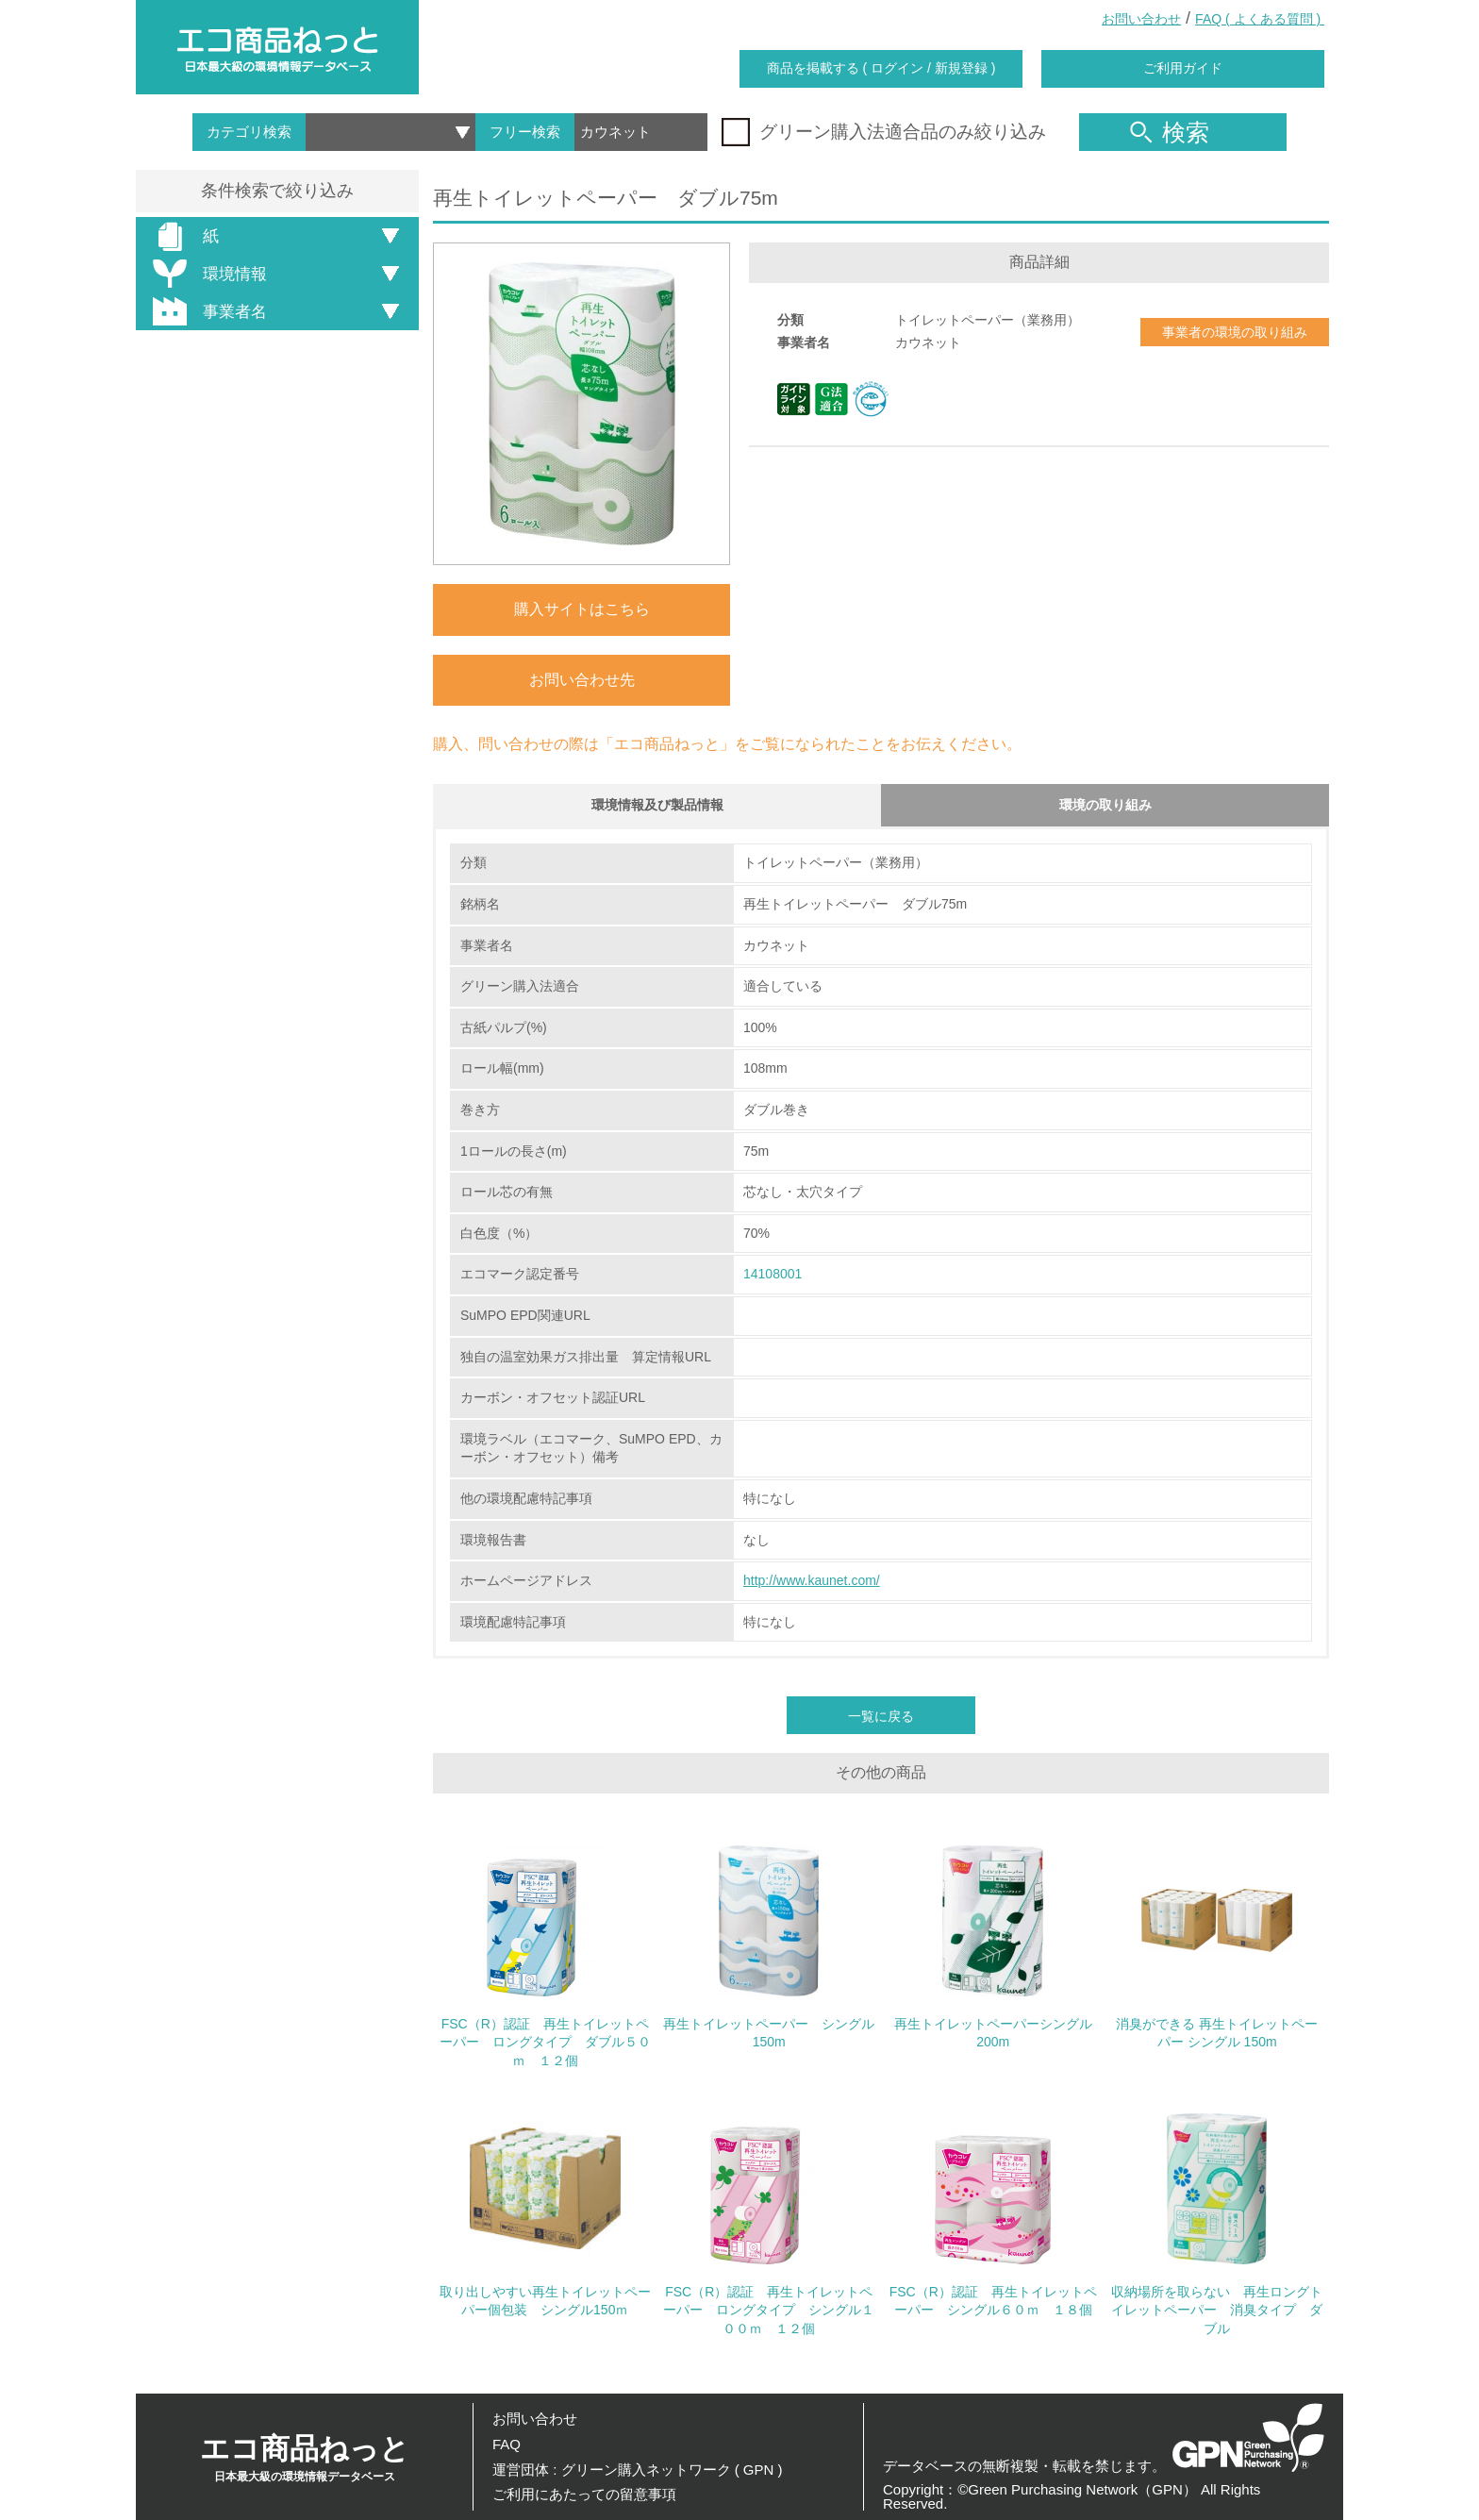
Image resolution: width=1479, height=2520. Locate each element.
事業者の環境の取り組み (1234, 332)
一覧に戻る (881, 1719)
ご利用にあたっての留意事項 (584, 2494)
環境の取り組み (1105, 807)
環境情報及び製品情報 (657, 807)
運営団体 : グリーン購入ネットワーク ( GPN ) (637, 2470)
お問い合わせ (1141, 18)
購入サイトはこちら (582, 609)
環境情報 (206, 273)
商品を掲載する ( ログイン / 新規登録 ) (881, 67)
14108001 (772, 1278)
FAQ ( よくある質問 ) (1259, 18)
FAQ (506, 2444)
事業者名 (206, 311)
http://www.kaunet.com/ (811, 1584)
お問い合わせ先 (582, 680)
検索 (1169, 132)
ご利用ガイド (1182, 67)
